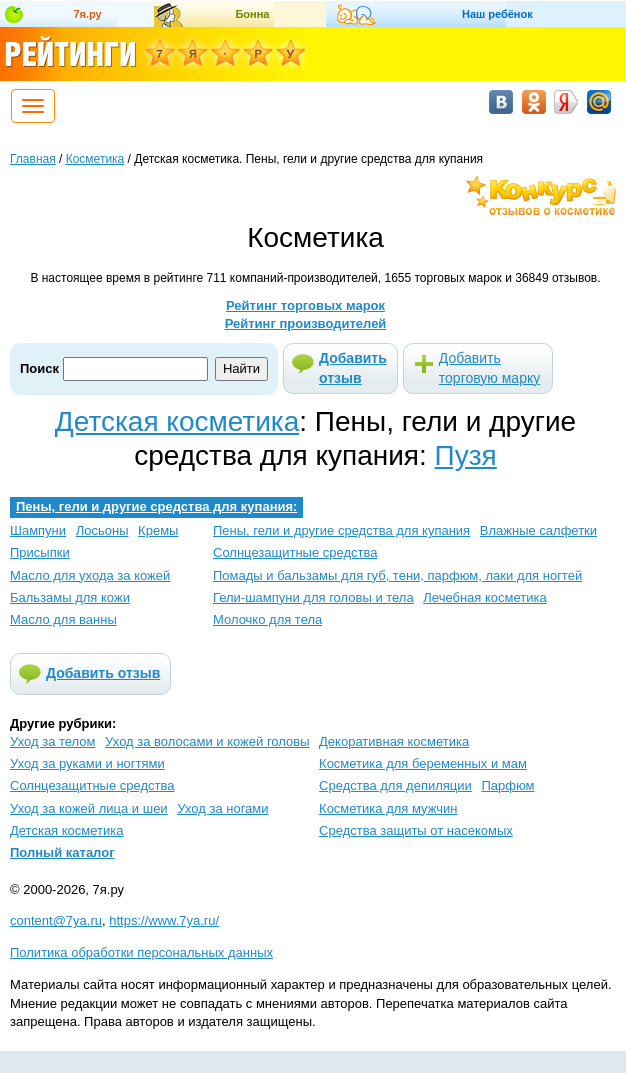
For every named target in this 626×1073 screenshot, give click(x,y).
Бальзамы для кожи (70, 597)
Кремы (158, 530)
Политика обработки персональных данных (141, 952)
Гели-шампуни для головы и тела (313, 597)
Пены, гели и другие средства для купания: (156, 506)
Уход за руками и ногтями (87, 763)
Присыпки (40, 552)
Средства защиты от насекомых (416, 830)
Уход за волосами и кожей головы (207, 741)
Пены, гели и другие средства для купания (341, 530)
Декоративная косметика (394, 741)
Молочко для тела (267, 619)
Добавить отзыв (353, 368)
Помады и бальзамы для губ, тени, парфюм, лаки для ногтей (397, 575)
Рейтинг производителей (306, 323)
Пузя (466, 455)
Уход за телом (52, 741)
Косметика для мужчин (388, 808)
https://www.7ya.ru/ (164, 920)
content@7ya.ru (56, 920)
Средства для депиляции (395, 785)
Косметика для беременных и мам (423, 763)
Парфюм (507, 785)
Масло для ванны (63, 619)
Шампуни (38, 530)
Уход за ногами (222, 808)
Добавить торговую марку (489, 368)
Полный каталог (62, 852)
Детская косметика (177, 421)
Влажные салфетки (538, 530)
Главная (33, 159)
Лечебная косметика (484, 597)
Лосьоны (102, 530)
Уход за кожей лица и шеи (89, 808)
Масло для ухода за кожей (90, 575)
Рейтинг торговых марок (305, 305)
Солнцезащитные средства (295, 552)
